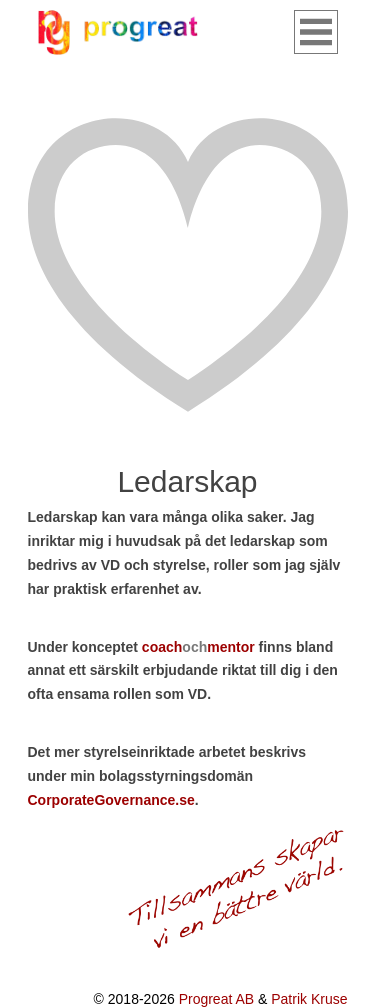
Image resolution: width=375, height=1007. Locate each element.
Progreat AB (217, 999)
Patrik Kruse (309, 999)
